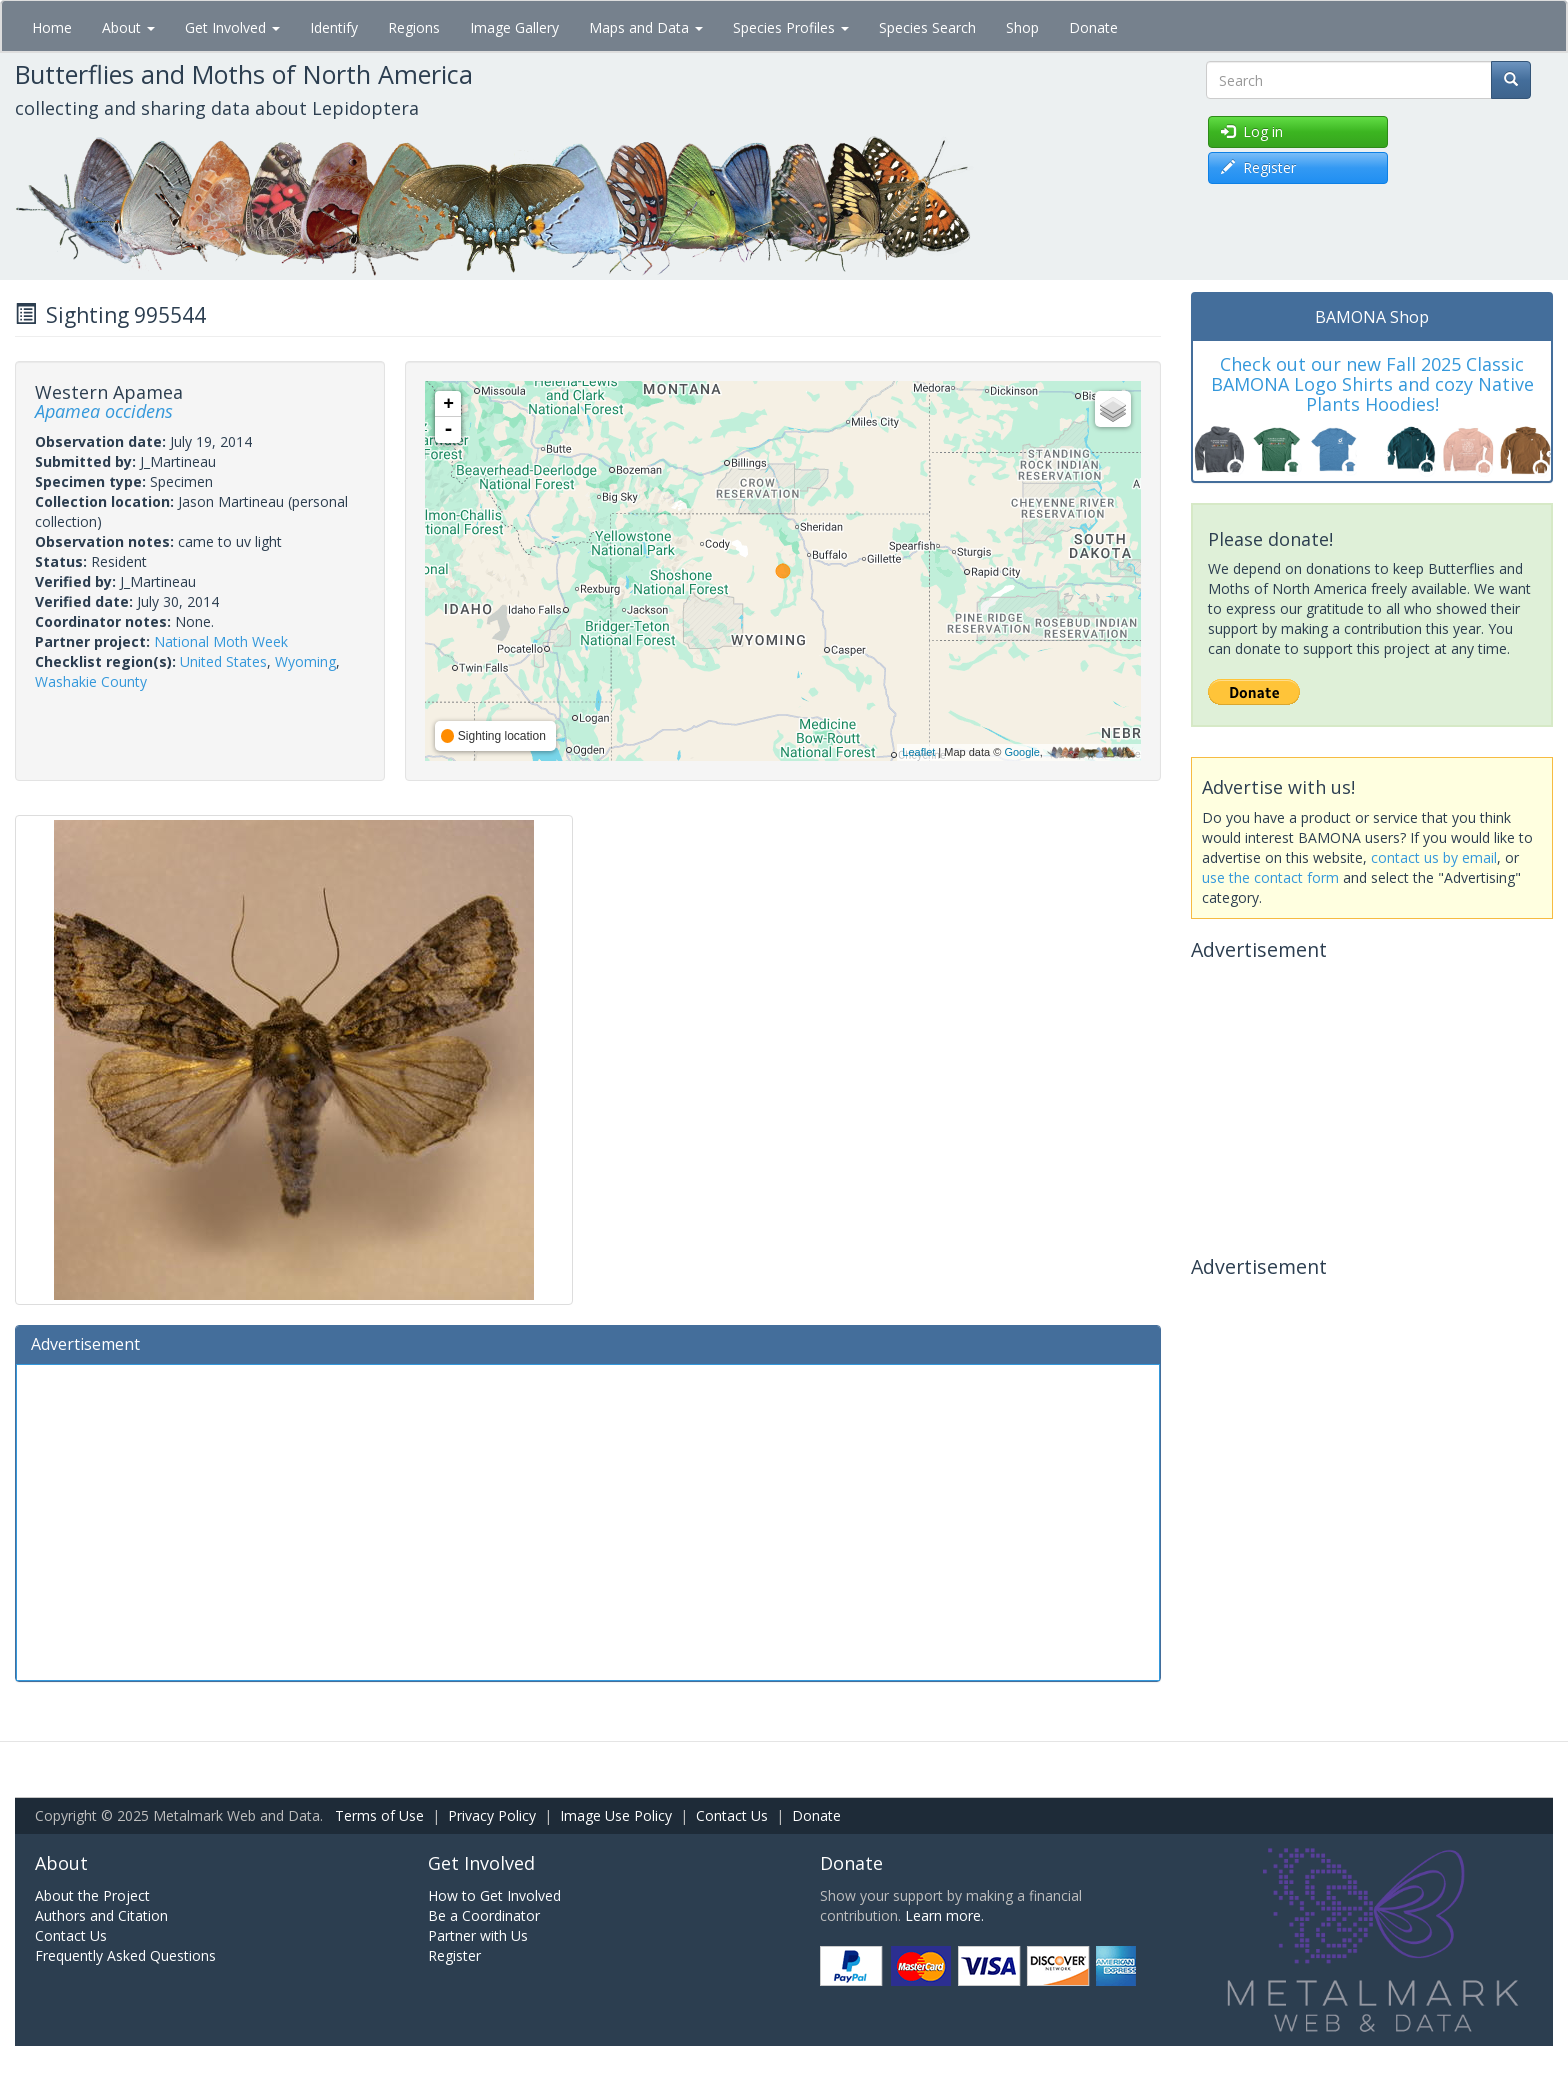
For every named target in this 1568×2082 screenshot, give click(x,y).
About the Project (92, 1895)
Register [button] (1258, 167)
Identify (334, 27)
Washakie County (91, 681)
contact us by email (1434, 857)
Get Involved (232, 27)
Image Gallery (514, 27)
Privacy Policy (492, 1815)
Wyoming (305, 661)
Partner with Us (478, 1935)
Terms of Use (379, 1815)
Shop (1022, 27)
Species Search (927, 27)
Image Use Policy (616, 1815)
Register (454, 1955)
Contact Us (732, 1815)
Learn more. (944, 1915)
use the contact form (1270, 877)
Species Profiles (791, 27)
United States (223, 661)
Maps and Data (646, 27)
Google (1021, 752)
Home (52, 27)
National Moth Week (221, 641)
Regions (414, 27)
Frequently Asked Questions (125, 1955)
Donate (1093, 27)
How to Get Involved (494, 1895)
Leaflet (918, 752)
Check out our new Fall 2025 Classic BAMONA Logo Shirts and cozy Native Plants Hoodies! (1372, 384)
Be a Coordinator (484, 1915)
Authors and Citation (101, 1915)
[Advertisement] (588, 1520)
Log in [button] (1252, 131)
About (128, 27)
